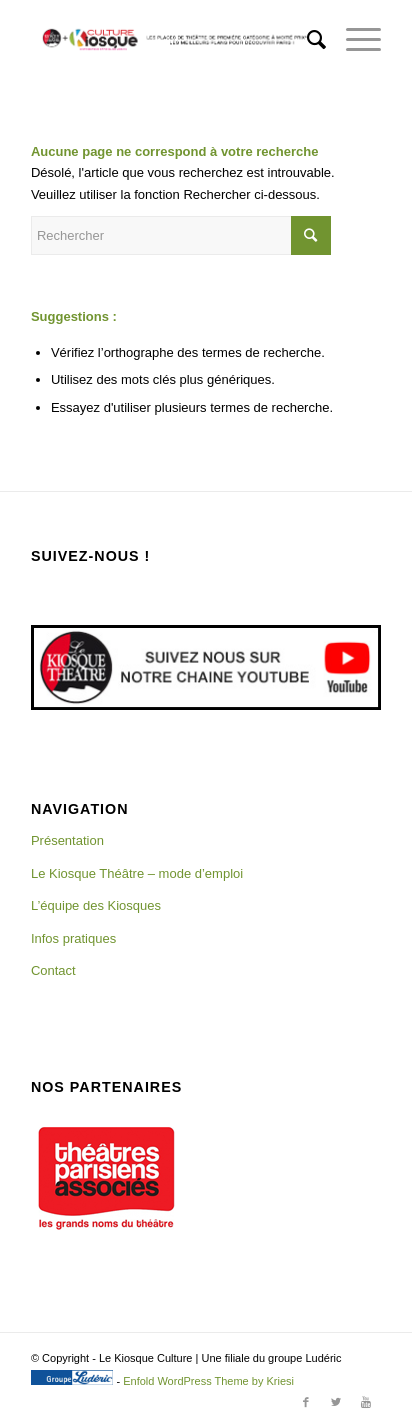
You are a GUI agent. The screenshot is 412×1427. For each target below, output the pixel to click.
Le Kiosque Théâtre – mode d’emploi (137, 873)
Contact (53, 970)
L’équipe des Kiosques (96, 905)
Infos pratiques (73, 938)
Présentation (67, 840)
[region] (106, 1178)
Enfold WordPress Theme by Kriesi (208, 1381)
